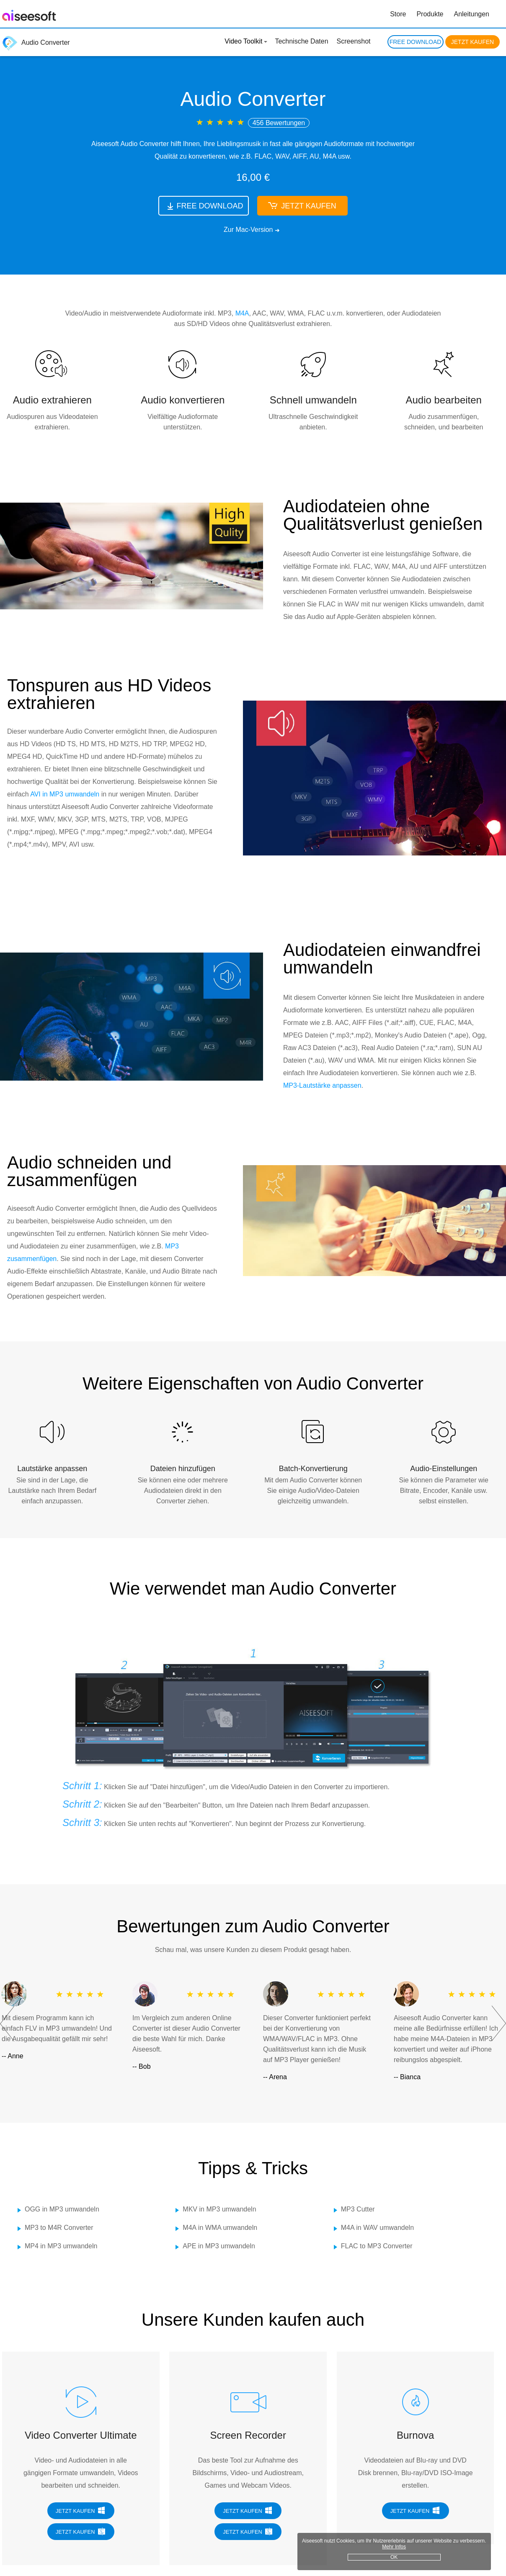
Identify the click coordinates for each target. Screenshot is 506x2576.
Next (499, 2024)
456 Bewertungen (279, 122)
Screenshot (354, 41)
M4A (242, 313)
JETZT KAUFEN (472, 42)
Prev (7, 2024)
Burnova (415, 2435)
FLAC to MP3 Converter (377, 2246)
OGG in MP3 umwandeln (62, 2209)
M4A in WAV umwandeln (377, 2227)
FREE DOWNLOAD (415, 42)
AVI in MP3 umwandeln (64, 794)
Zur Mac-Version (248, 229)
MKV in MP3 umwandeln (219, 2209)
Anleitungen (471, 14)
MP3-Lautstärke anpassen (322, 1085)
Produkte (429, 14)
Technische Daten (301, 41)
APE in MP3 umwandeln (219, 2246)
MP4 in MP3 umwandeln (61, 2246)
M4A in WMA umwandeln (220, 2227)
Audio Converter (36, 42)
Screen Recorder (248, 2435)
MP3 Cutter (358, 2209)
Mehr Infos (461, 2543)
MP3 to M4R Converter (59, 2227)
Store (398, 14)
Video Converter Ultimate (81, 2435)
